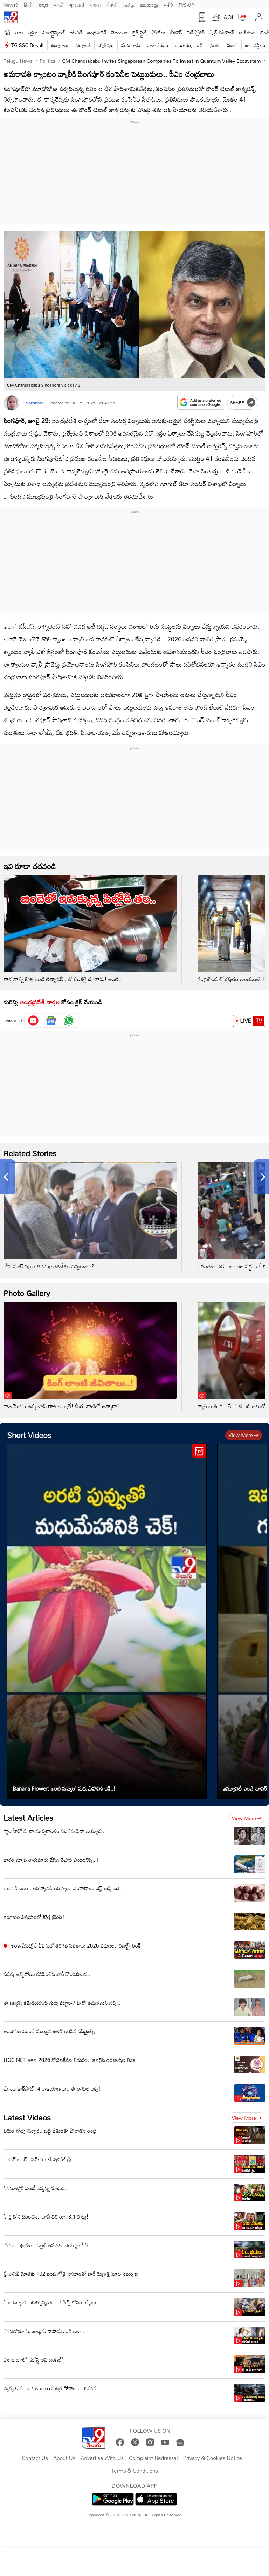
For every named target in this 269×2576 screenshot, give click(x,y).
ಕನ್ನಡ (43, 4)
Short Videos (29, 1435)
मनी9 (168, 4)
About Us (64, 2458)
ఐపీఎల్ (76, 32)
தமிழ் (128, 4)
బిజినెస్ (176, 32)
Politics (46, 61)
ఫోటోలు (159, 32)
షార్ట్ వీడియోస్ (222, 32)
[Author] (11, 403)
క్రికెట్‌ (214, 45)
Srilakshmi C (34, 403)
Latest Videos (27, 2117)
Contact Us (35, 2458)
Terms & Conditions (134, 2471)
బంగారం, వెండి (189, 45)
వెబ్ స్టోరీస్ (196, 32)
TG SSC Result (27, 45)
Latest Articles (28, 1817)
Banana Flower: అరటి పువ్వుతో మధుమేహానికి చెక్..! (64, 1788)
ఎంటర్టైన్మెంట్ (53, 32)
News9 (11, 4)
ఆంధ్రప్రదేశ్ (96, 32)
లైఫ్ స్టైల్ (140, 32)
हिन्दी (29, 4)
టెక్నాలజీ (83, 45)
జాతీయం (247, 32)
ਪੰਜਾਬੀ (112, 4)
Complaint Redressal (153, 2458)
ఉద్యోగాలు (60, 45)
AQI (228, 17)
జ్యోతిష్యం (106, 45)
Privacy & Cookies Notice (212, 2458)
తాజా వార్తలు (26, 32)
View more (243, 1435)
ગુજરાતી (76, 4)
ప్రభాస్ (232, 45)
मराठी (58, 4)
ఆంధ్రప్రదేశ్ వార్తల (40, 1002)
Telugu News (18, 61)
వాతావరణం (157, 45)
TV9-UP (186, 4)
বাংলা (95, 4)
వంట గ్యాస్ (130, 45)
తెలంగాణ (119, 32)
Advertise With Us (102, 2458)
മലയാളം (149, 4)
